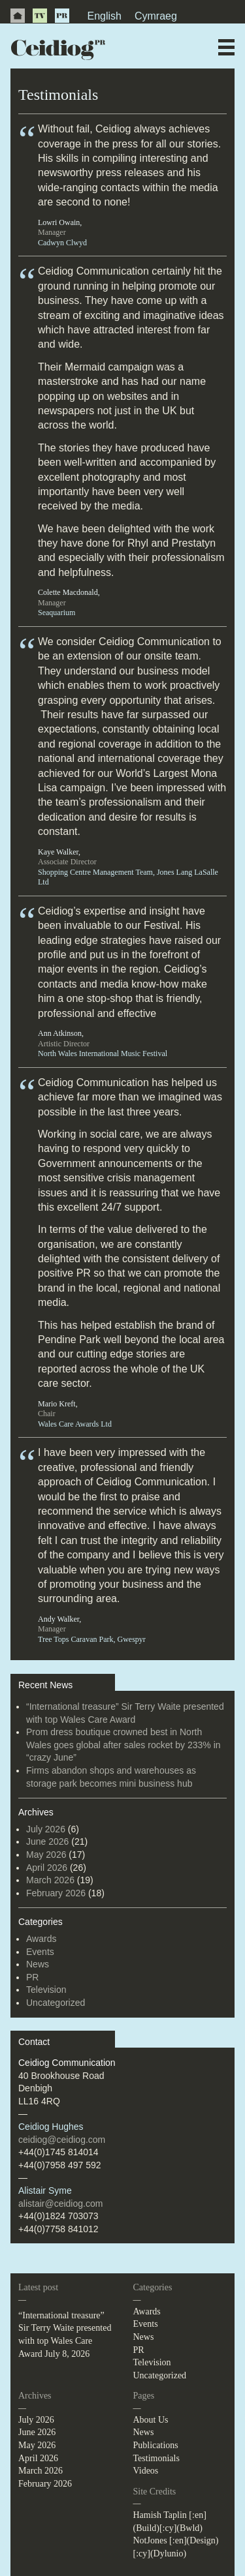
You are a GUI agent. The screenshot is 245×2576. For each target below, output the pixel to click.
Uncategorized (55, 2002)
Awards (41, 1938)
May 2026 (46, 1854)
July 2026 (45, 1829)
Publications (155, 2445)
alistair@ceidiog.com (60, 2203)
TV (40, 15)
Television (46, 1989)
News (37, 1964)
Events (40, 1952)
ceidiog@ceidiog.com (61, 2139)
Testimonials (156, 2458)
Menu (226, 47)
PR (62, 15)
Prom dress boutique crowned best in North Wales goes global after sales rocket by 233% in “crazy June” (123, 1745)
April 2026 (46, 1867)
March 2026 (50, 1880)
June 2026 (47, 1841)
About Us (151, 2420)
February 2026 (56, 1893)
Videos (146, 2471)
